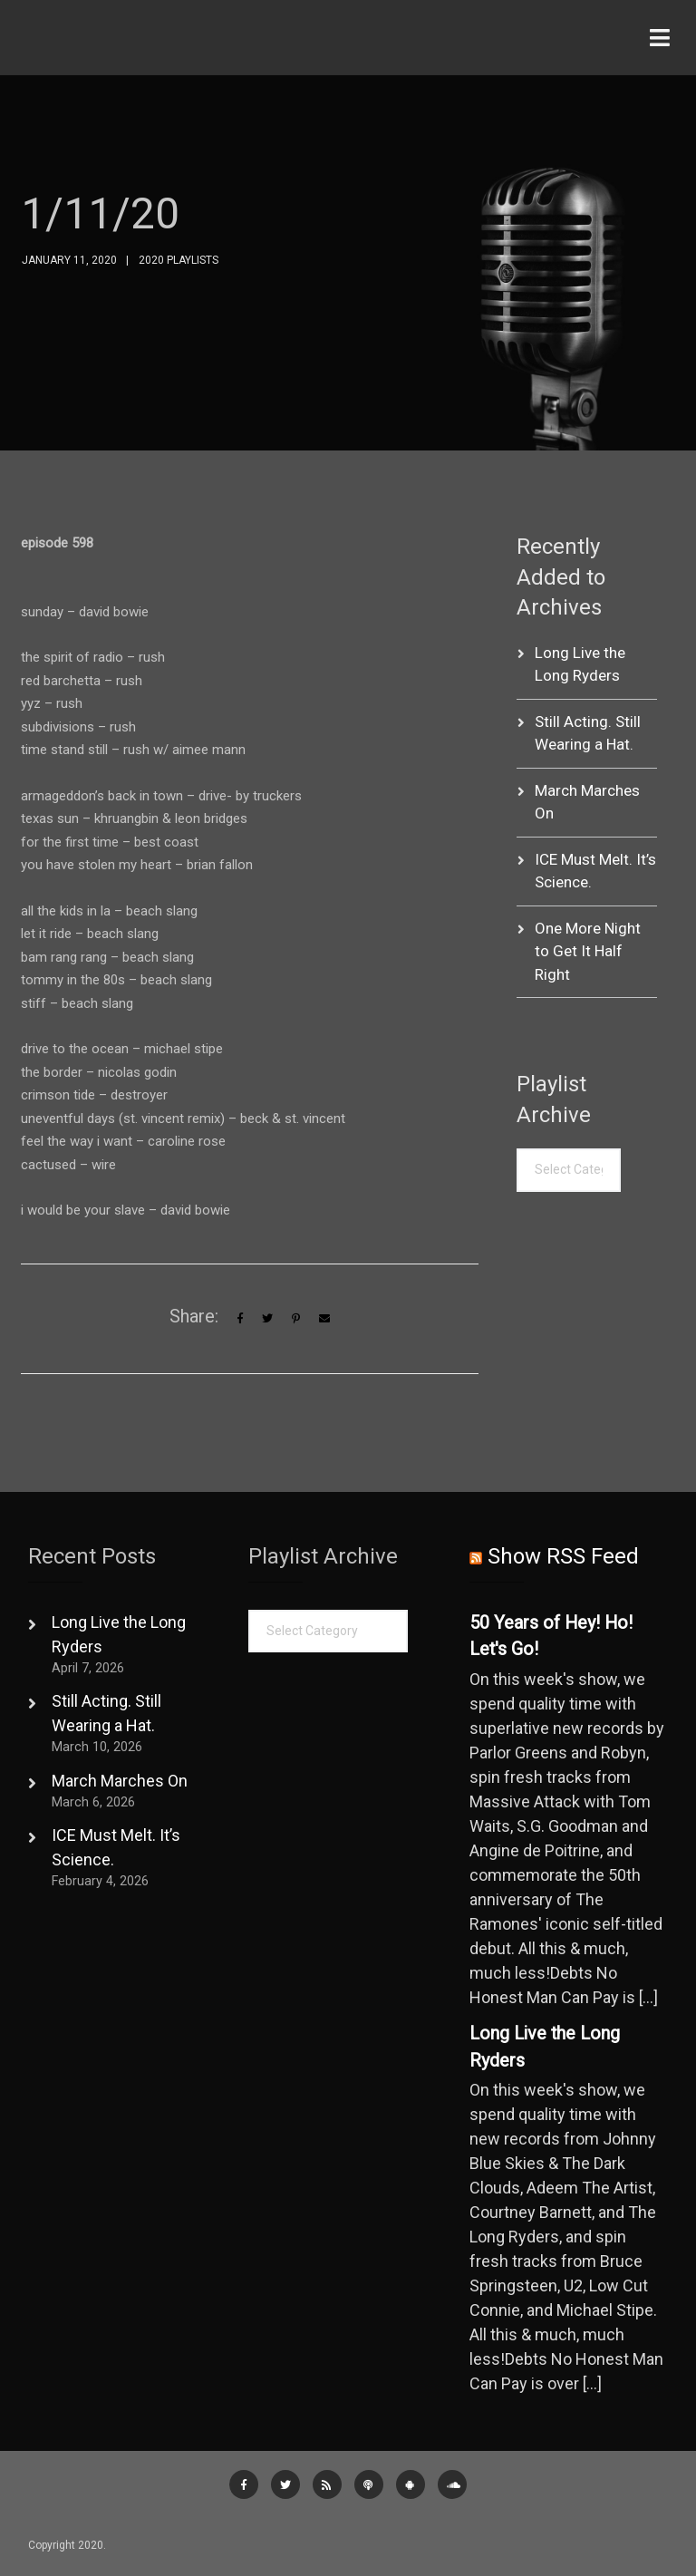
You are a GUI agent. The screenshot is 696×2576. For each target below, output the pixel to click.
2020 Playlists (178, 260)
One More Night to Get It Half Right (588, 951)
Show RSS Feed (563, 1556)
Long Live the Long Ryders (544, 2047)
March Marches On (120, 1780)
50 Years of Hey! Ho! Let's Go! (551, 1636)
